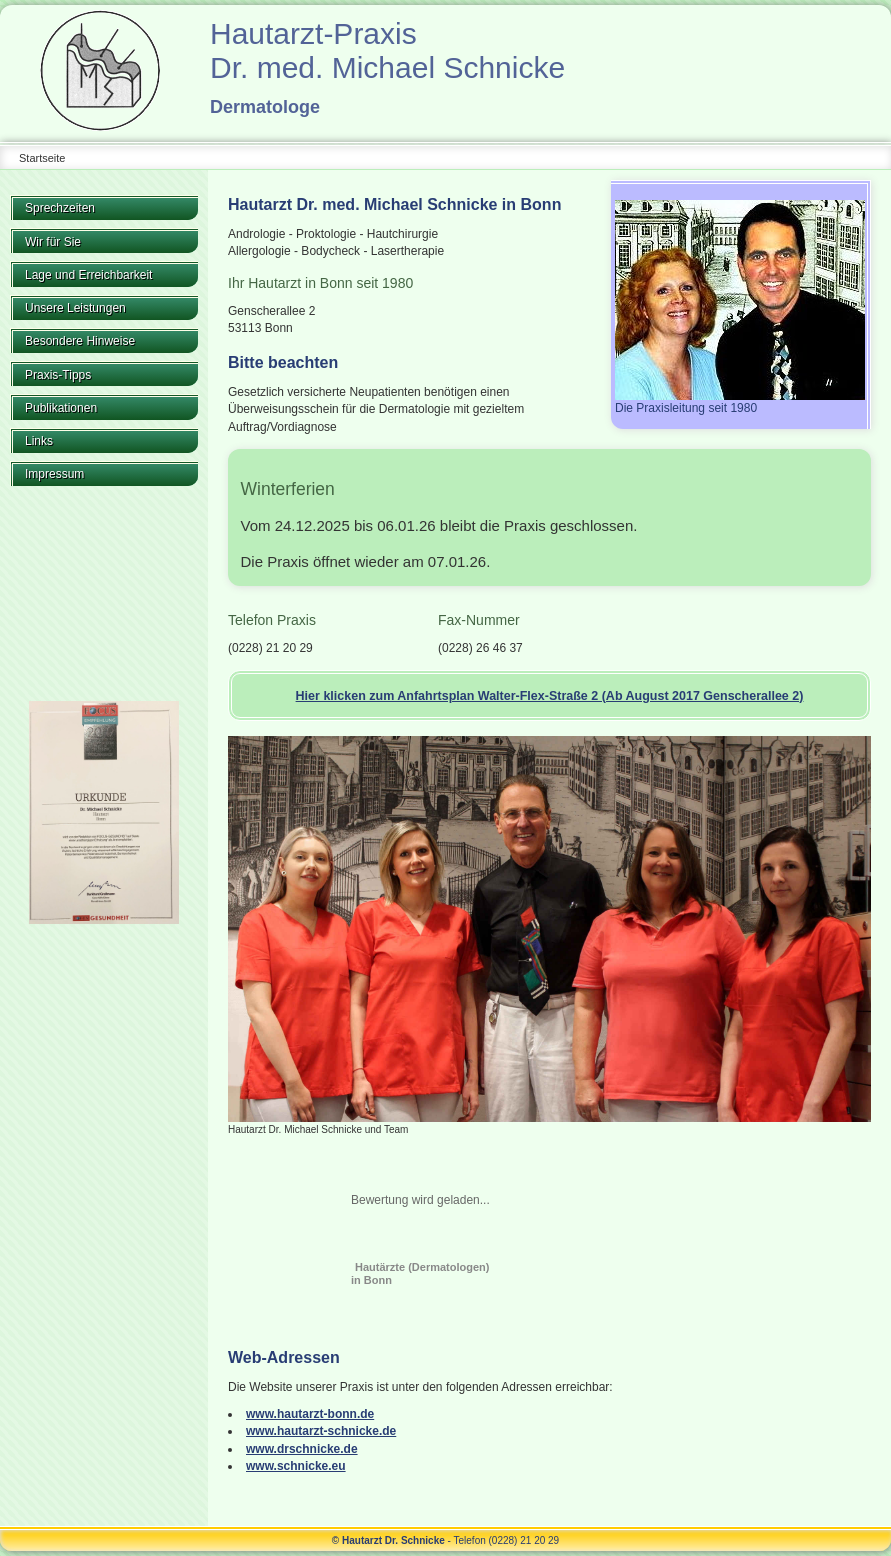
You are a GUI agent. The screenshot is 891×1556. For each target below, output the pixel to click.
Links (39, 441)
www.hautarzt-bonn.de (310, 1414)
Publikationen (61, 408)
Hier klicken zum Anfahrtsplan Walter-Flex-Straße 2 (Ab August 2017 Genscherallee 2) (550, 696)
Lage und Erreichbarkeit (88, 275)
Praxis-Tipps (58, 375)
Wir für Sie (53, 242)
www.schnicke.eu (296, 1466)
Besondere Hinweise (80, 341)
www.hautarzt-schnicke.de (321, 1431)
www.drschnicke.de (302, 1449)
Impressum (54, 474)
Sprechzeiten (60, 208)
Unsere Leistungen (75, 308)
